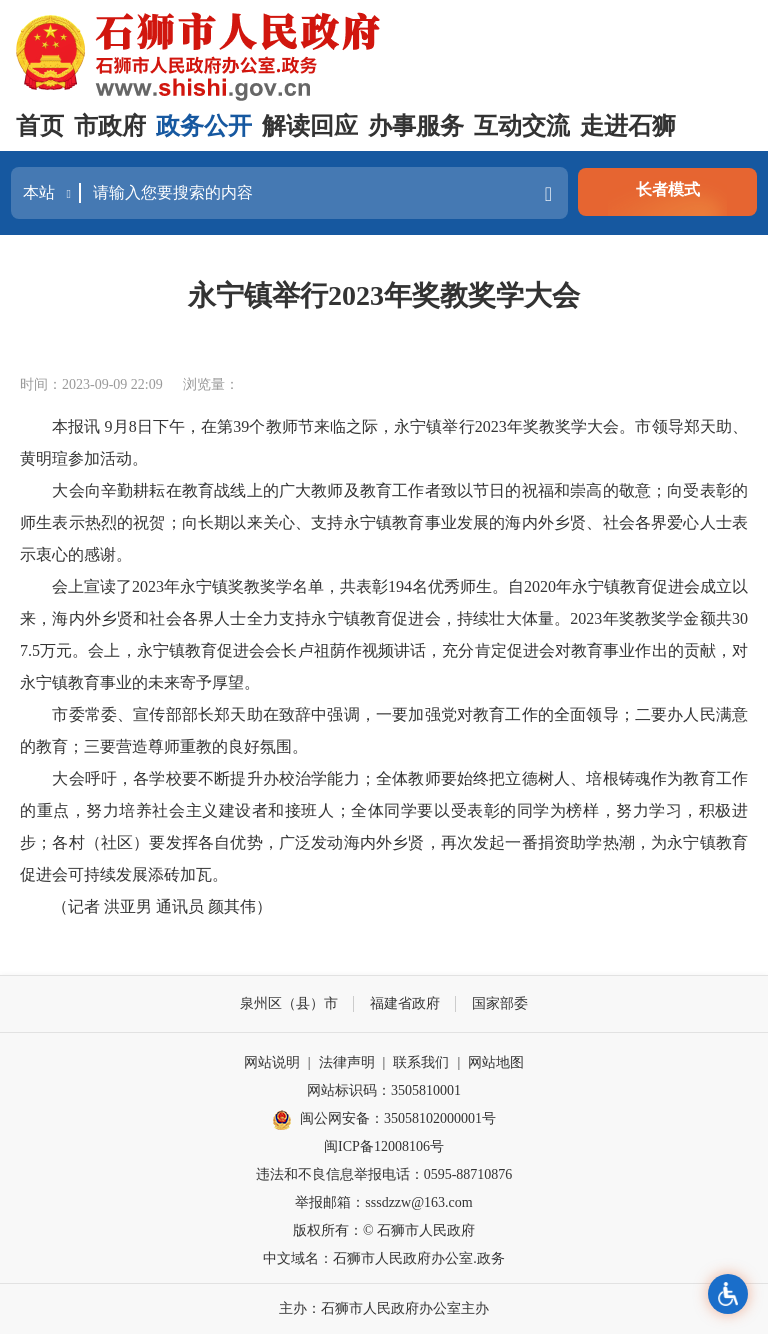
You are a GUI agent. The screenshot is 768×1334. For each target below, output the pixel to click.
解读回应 (310, 126)
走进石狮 (628, 126)
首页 (40, 126)
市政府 (110, 126)
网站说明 (272, 1062)
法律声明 (347, 1062)
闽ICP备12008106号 (384, 1146)
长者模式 (668, 189)
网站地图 (496, 1062)
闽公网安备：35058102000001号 (384, 1120)
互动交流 (522, 126)
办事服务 (416, 126)
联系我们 (421, 1062)
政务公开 (204, 126)
